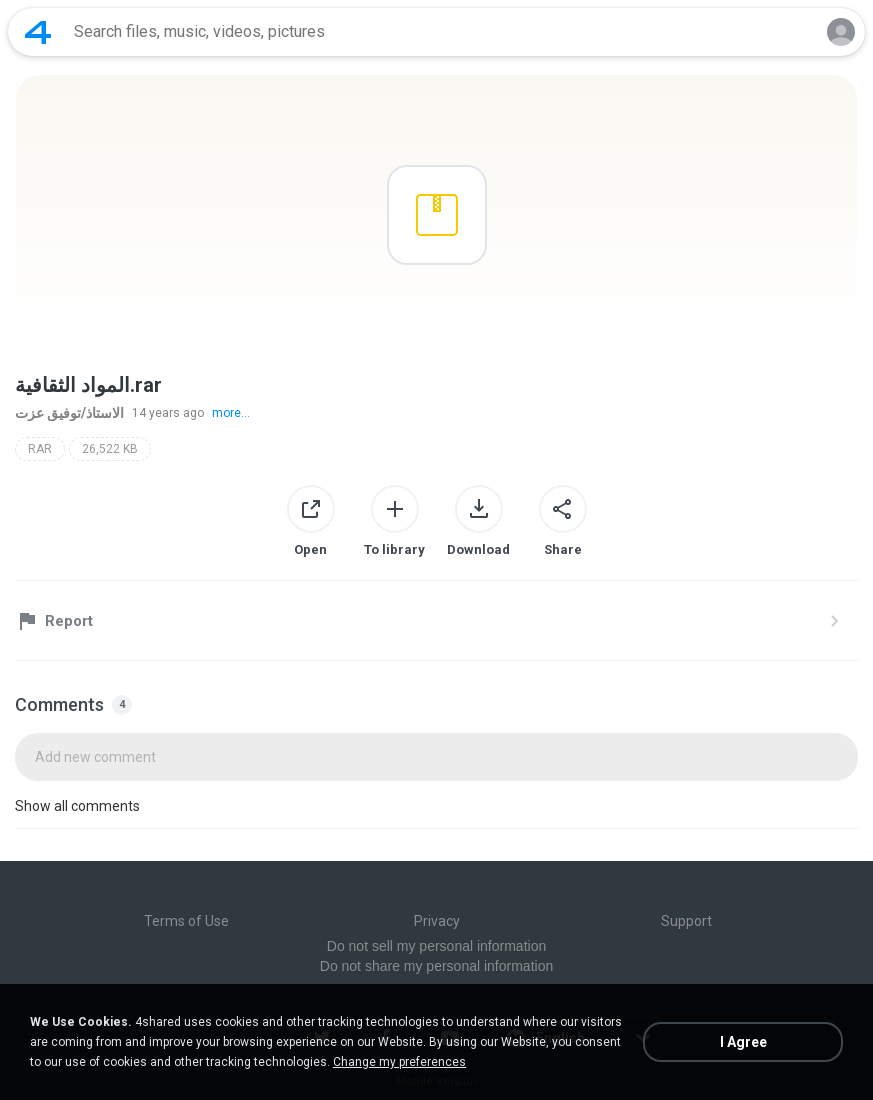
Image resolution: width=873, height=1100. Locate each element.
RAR (40, 449)
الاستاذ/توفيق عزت (69, 413)
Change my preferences (399, 1062)
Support (686, 921)
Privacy (437, 921)
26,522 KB (110, 449)
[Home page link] (38, 32)
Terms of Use (186, 921)
